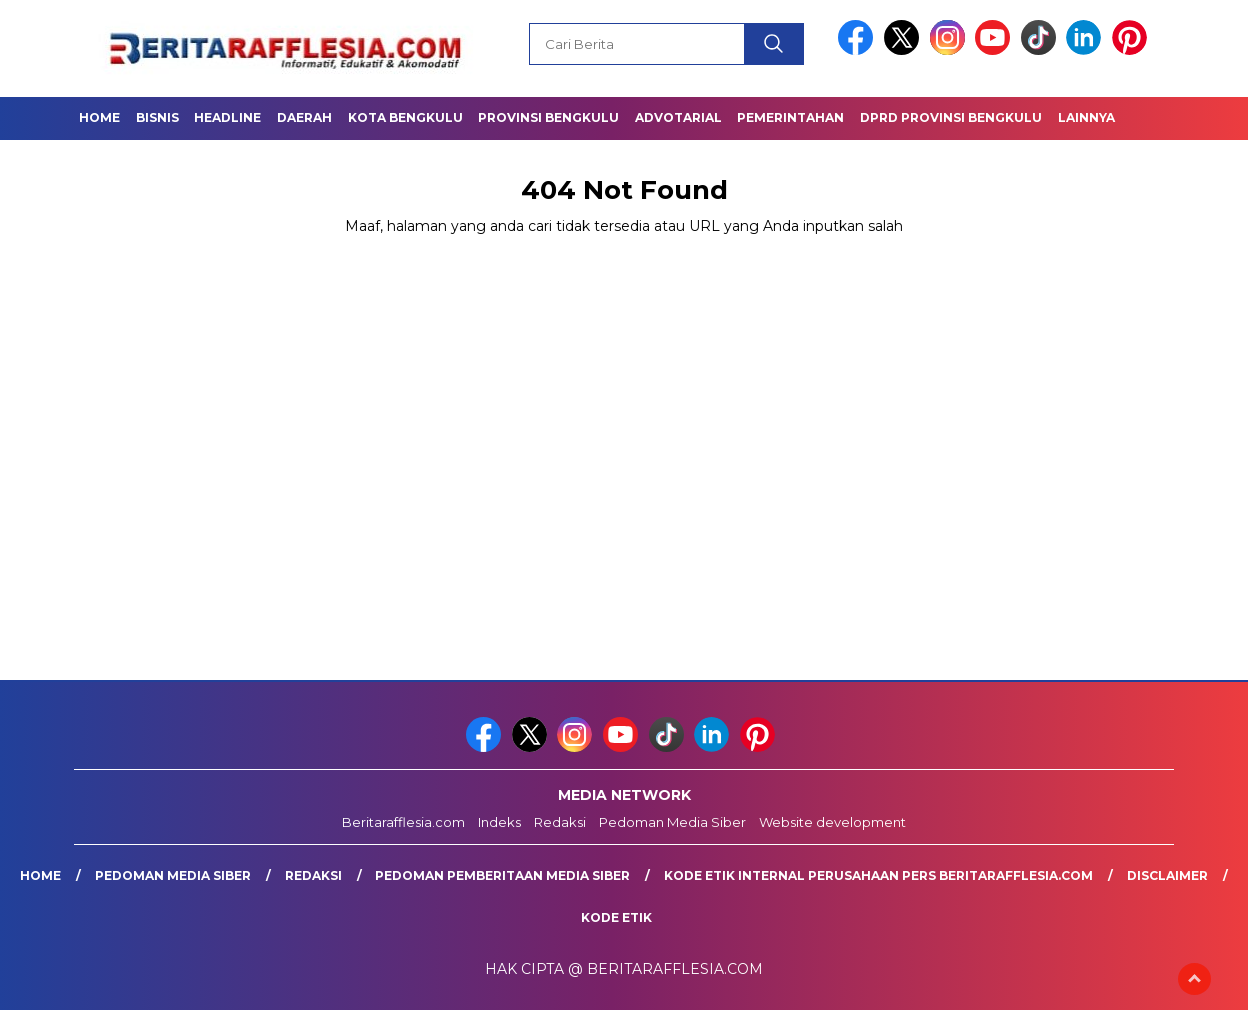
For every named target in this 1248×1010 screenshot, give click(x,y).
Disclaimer (1167, 875)
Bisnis (157, 117)
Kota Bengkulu (405, 117)
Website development (832, 822)
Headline (227, 117)
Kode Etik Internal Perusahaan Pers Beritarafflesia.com (878, 875)
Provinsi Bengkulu (548, 117)
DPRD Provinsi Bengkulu (951, 117)
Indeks (499, 822)
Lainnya (1086, 117)
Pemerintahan (790, 117)
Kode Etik (616, 917)
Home (99, 117)
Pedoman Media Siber (672, 822)
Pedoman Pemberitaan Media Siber (502, 875)
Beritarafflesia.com (403, 822)
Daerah (304, 117)
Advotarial (678, 117)
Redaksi (560, 822)
